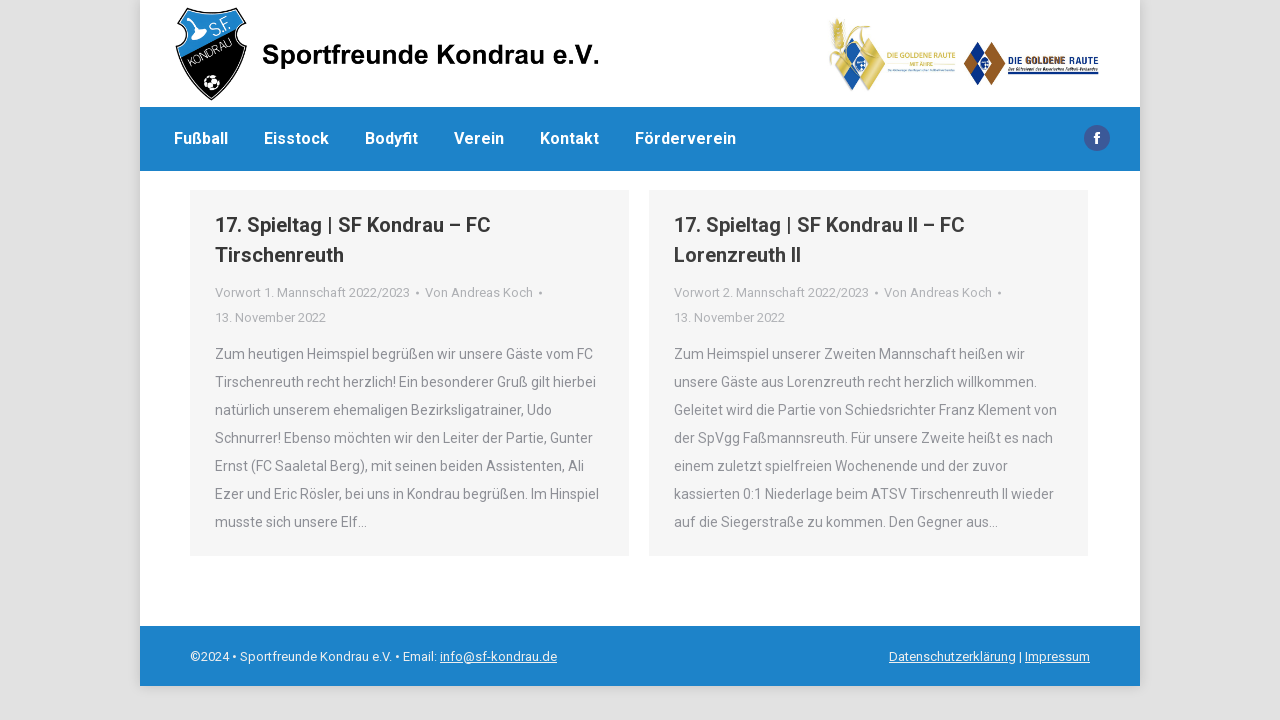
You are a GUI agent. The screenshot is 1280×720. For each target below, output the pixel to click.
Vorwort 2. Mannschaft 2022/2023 (771, 292)
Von (479, 292)
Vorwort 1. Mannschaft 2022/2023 (312, 292)
